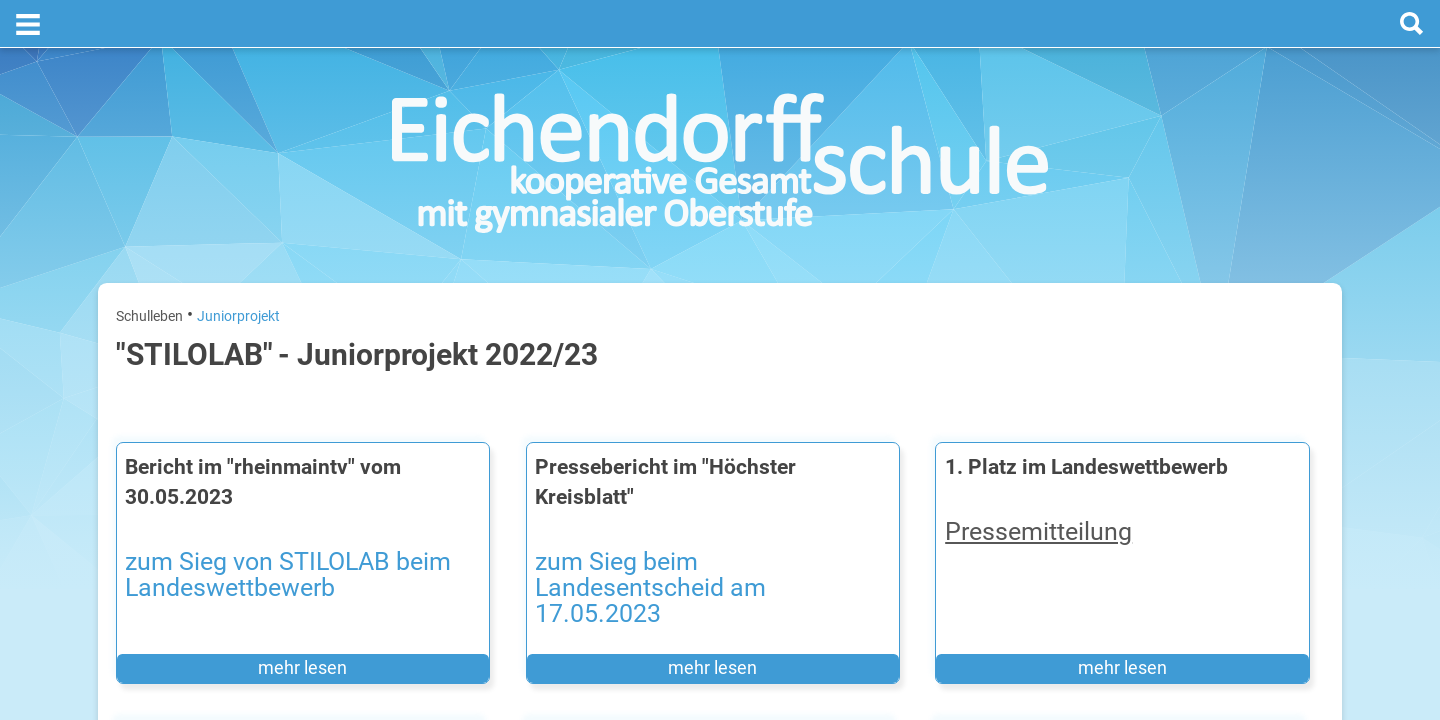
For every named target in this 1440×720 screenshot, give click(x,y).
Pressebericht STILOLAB (552, 692)
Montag (1098, 388)
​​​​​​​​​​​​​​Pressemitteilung (837, 512)
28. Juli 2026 (1291, 452)
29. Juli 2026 (1291, 516)
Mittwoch (1103, 516)
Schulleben (149, 268)
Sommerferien (1206, 420)
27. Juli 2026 (1291, 388)
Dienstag (1102, 452)
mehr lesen (253, 616)
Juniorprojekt (238, 268)
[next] (1216, 341)
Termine (1202, 261)
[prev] (1196, 341)
